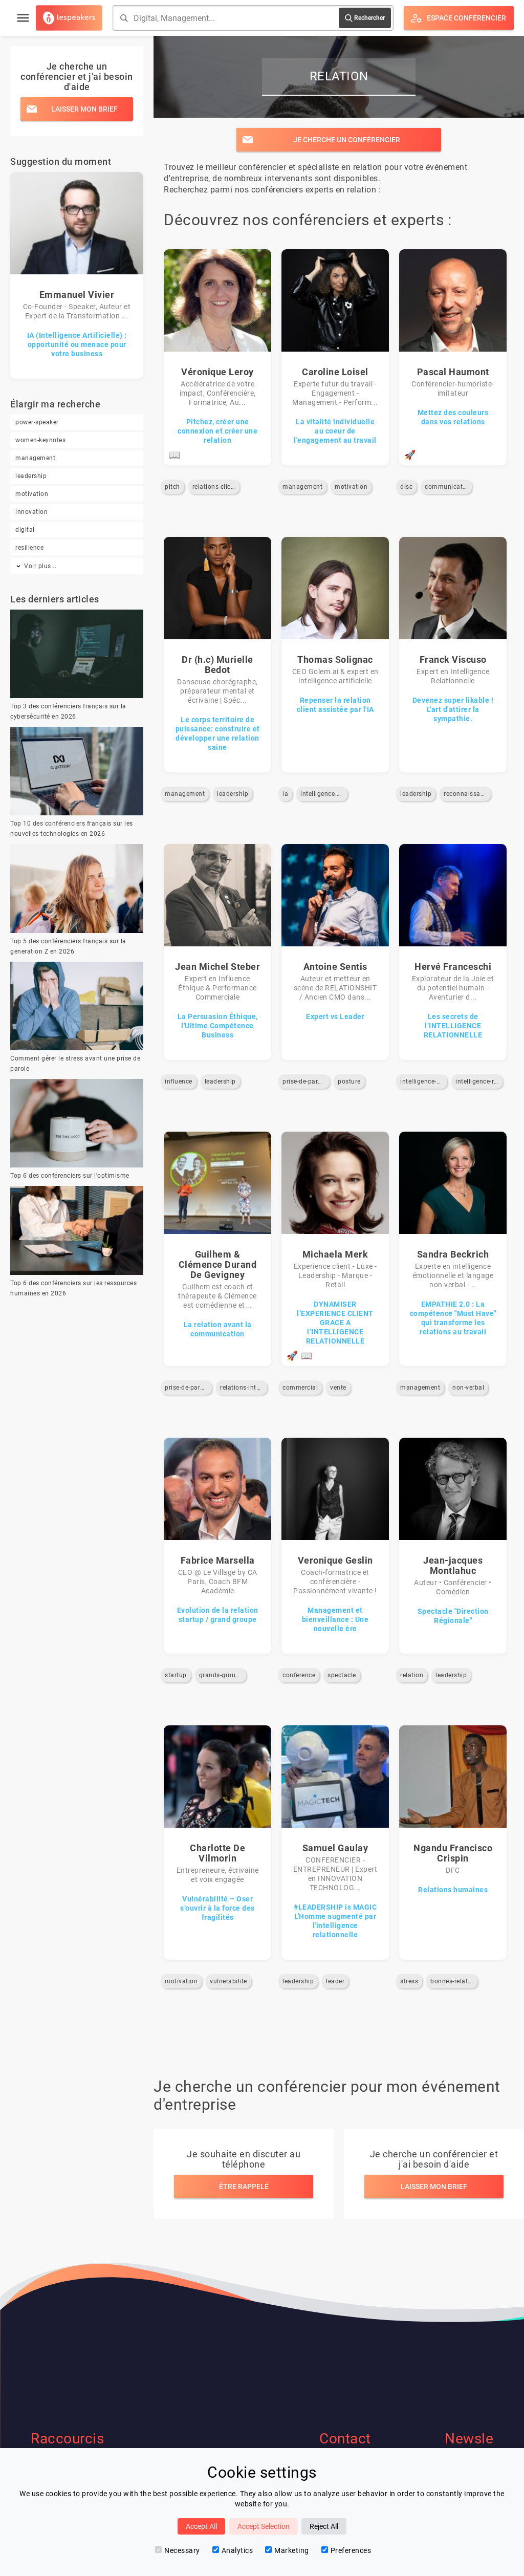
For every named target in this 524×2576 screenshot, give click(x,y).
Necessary (177, 2550)
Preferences (346, 2550)
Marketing (287, 2550)
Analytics (232, 2550)
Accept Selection (263, 2526)
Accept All (201, 2526)
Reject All (324, 2526)
